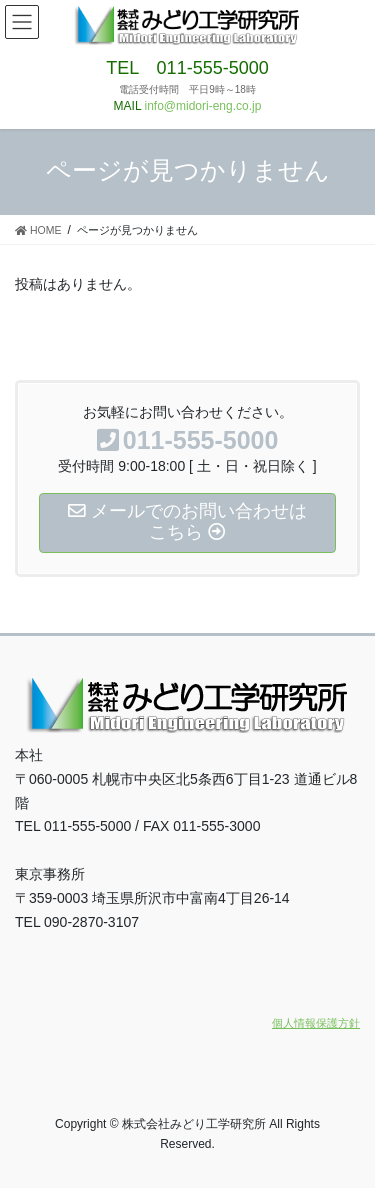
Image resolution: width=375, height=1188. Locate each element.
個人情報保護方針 (316, 1023)
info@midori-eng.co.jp (203, 106)
